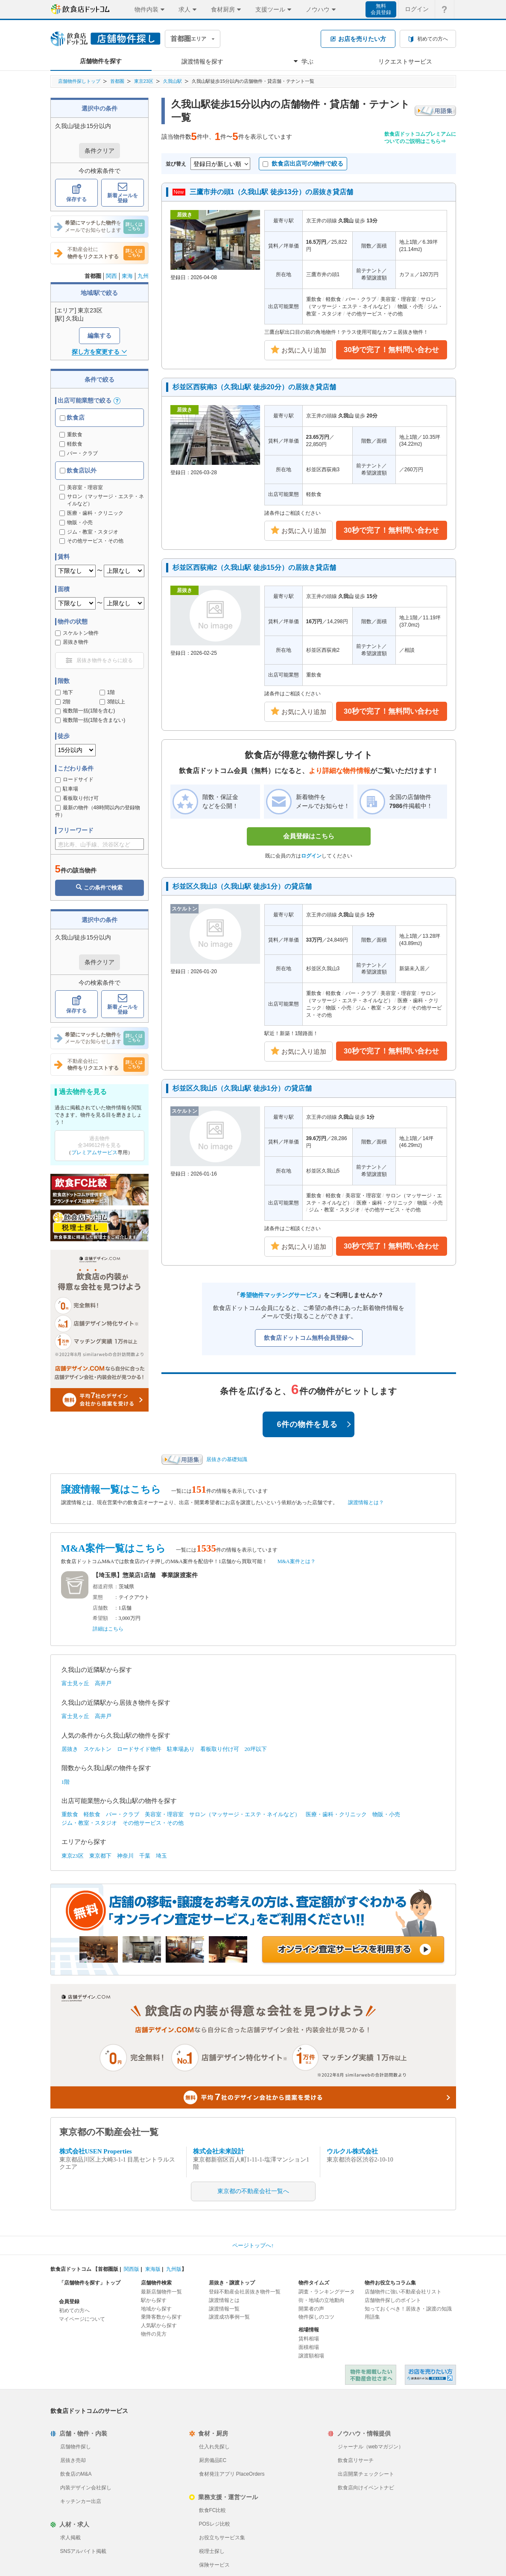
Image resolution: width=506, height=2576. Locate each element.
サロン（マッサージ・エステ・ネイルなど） (244, 1814)
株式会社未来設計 (218, 2151)
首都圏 (117, 81)
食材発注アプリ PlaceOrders (232, 2474)
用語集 (372, 2317)
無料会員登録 (381, 9)
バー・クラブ (78, 453)
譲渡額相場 (311, 2356)
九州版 (173, 2269)
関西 (111, 276)
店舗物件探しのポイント (393, 2300)
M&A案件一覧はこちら (113, 1548)
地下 (64, 692)
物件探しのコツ (316, 2317)
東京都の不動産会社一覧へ (253, 2191)
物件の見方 (154, 2334)
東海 (127, 276)
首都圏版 (108, 2269)
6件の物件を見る (314, 1424)
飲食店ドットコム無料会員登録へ (309, 1337)
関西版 (131, 2269)
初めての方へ (74, 2310)
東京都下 (100, 1856)
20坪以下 (256, 1749)
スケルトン (97, 1749)
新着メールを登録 (122, 193)
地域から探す (156, 2309)
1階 (107, 692)
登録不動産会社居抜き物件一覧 (245, 2292)
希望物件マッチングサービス (279, 1295)
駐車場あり (181, 1749)
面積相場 (308, 2347)
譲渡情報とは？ (366, 1502)
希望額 (100, 1618)
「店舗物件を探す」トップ (89, 2283)
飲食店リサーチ (356, 2460)
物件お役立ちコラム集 (390, 2283)
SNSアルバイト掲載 (83, 2551)
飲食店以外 (78, 470)
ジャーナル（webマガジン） (371, 2447)
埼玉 (161, 1856)
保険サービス (214, 2565)
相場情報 (308, 2330)
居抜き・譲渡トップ (232, 2283)
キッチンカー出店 (80, 2501)
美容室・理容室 (164, 1814)
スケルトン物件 (77, 633)
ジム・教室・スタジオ (89, 1823)
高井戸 (103, 1683)
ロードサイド (74, 779)
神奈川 (125, 1856)
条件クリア (99, 150)
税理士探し (212, 2551)
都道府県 (103, 1587)
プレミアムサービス (94, 1152)
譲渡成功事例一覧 (229, 2317)
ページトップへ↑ (253, 2245)
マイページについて (82, 2319)
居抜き (69, 1749)
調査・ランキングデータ (326, 2292)
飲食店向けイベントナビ (366, 2488)
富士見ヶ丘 (75, 1683)
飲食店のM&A (76, 2474)
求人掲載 (70, 2538)
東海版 (153, 2269)
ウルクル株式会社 (352, 2151)
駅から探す (154, 2300)
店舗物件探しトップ (79, 81)
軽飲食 (70, 444)
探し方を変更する (99, 351)
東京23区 (143, 81)
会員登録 (69, 2302)
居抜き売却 (73, 2460)
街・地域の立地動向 (321, 2300)
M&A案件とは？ (297, 1561)
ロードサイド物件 (139, 1749)
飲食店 (72, 417)
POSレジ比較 (214, 2524)
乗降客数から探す (161, 2317)
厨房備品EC (213, 2460)
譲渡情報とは (224, 2300)
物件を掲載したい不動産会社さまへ (370, 2375)
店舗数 (100, 1608)
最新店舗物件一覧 (161, 2292)
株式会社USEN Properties (95, 2151)
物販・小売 (386, 1814)
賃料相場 (308, 2339)
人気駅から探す (159, 2325)
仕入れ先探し (214, 2447)
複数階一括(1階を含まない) (90, 720)
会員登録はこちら (308, 836)
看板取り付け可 (77, 798)
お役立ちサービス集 (222, 2538)
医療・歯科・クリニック (336, 1814)
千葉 (144, 1856)
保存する (76, 193)
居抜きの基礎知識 (226, 1459)
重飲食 (70, 435)
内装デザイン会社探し (85, 2488)
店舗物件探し (75, 2447)
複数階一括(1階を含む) (85, 711)
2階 (63, 702)
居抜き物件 (71, 642)
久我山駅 (172, 81)
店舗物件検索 (156, 2283)
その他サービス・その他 (153, 1823)
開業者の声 (311, 2309)
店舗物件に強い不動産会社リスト (403, 2292)
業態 (98, 1597)
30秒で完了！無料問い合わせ (391, 350)
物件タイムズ (313, 2283)
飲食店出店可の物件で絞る (303, 163)
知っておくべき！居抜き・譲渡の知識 (408, 2309)
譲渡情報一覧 (224, 2309)
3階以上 (112, 702)
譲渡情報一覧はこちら (111, 1489)
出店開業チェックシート (366, 2474)
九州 (143, 276)
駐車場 (66, 789)
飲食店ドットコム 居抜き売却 (430, 2375)
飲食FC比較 (212, 2510)
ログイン (311, 856)
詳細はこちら (108, 1629)
